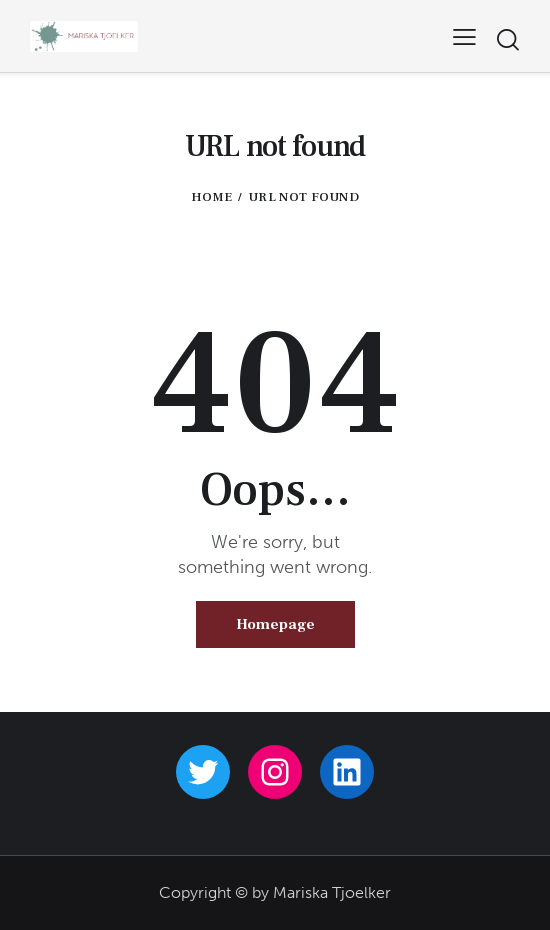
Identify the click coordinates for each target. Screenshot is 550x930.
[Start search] (507, 39)
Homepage (275, 624)
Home (211, 197)
